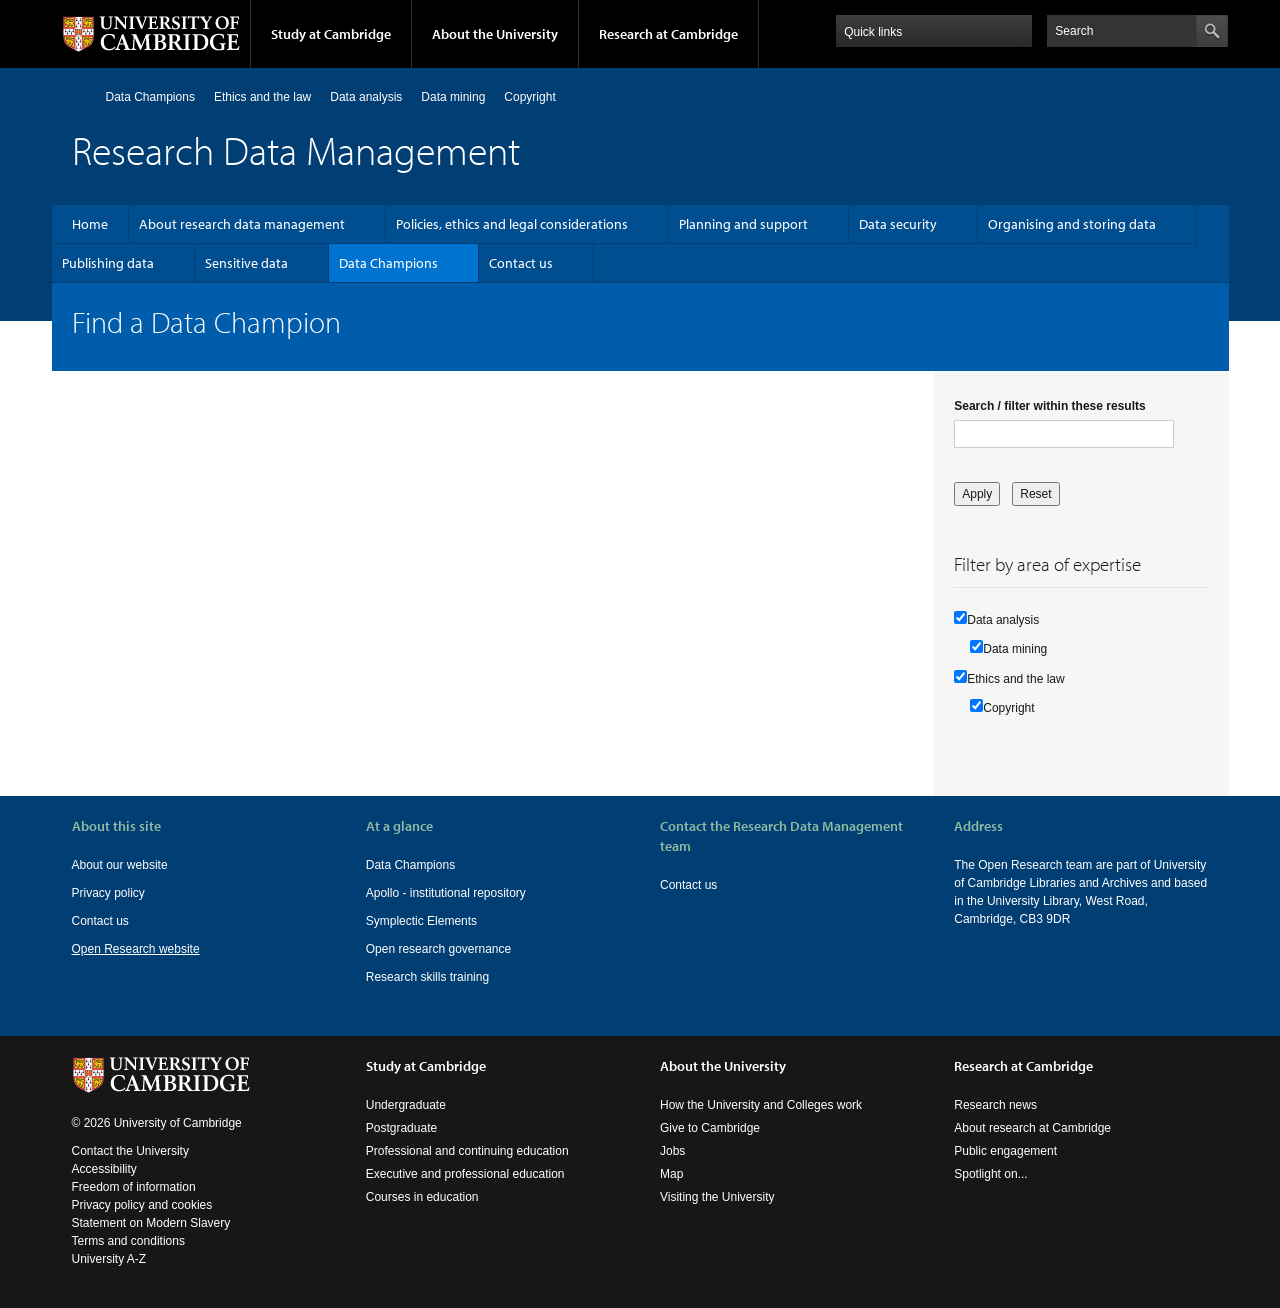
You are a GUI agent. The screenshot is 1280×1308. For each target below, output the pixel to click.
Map (671, 1174)
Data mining (453, 97)
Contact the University (130, 1151)
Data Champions (150, 97)
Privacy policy (108, 893)
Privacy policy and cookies (142, 1205)
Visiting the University (717, 1197)
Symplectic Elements (421, 921)
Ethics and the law (262, 97)
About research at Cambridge (1032, 1128)
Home (80, 96)
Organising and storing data (1072, 224)
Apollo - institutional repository (446, 893)
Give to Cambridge (710, 1128)
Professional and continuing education (467, 1151)
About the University (495, 34)
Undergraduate (406, 1105)
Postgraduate (401, 1128)
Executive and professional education (465, 1174)
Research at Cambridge (668, 34)
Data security (898, 224)
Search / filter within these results (1049, 406)
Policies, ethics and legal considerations (512, 224)
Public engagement (1005, 1151)
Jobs (672, 1151)
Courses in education (422, 1197)
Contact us (521, 263)
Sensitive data (246, 263)
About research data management (242, 224)
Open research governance (438, 949)
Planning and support (743, 224)
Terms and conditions (128, 1241)
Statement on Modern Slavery (151, 1223)
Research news (995, 1105)
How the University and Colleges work (761, 1105)
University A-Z (109, 1259)
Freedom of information (134, 1187)
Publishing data (108, 263)
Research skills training (427, 977)
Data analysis (366, 97)
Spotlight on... (990, 1174)
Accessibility (104, 1169)
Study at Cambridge (331, 34)
